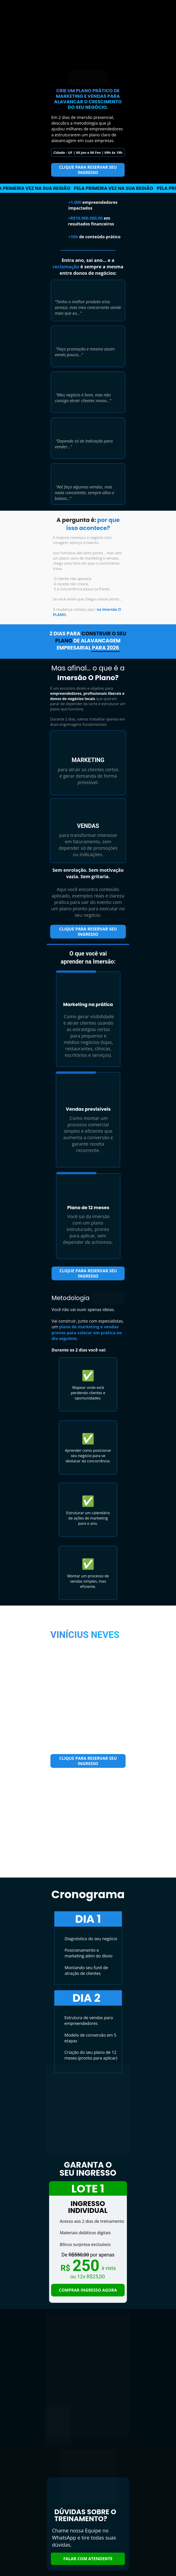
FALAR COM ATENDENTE (88, 2558)
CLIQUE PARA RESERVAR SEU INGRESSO (88, 169)
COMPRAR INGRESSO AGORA (88, 2290)
